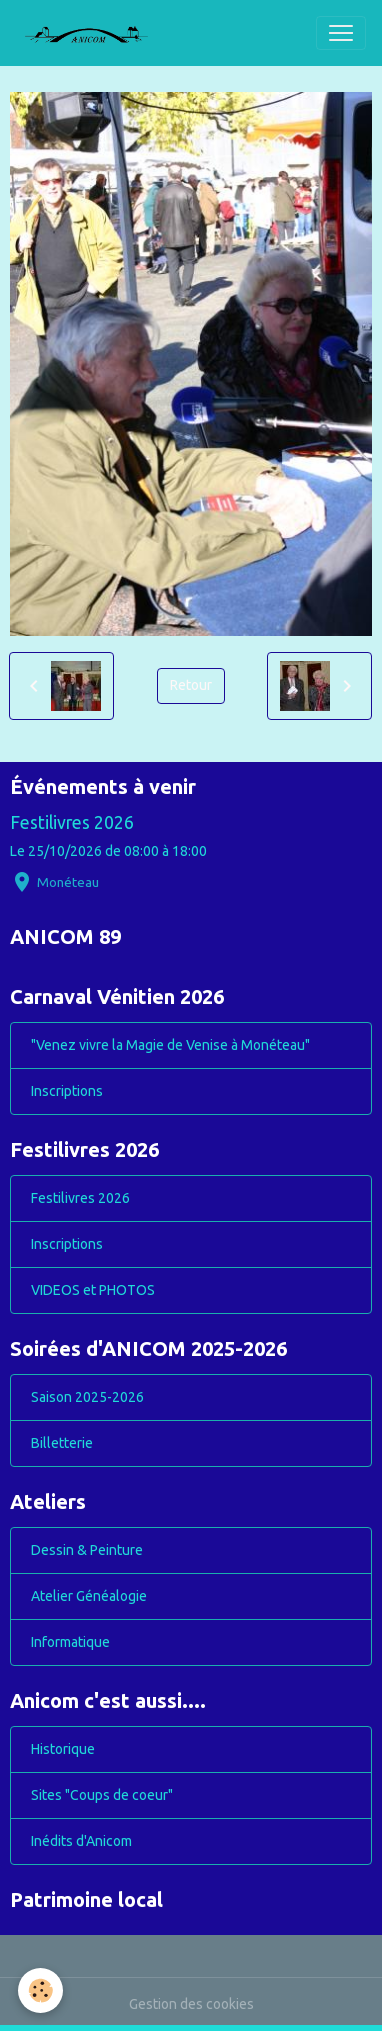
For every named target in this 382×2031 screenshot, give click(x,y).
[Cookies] (40, 1990)
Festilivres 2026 (72, 822)
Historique (63, 1749)
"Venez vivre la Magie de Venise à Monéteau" (170, 1045)
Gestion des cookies (191, 2004)
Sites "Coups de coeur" (102, 1795)
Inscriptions (67, 1091)
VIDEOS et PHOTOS (93, 1290)
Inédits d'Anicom (81, 1841)
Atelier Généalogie (89, 1596)
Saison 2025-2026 (87, 1397)
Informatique (70, 1642)
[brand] (94, 33)
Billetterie (62, 1443)
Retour (191, 685)
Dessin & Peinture (87, 1550)
